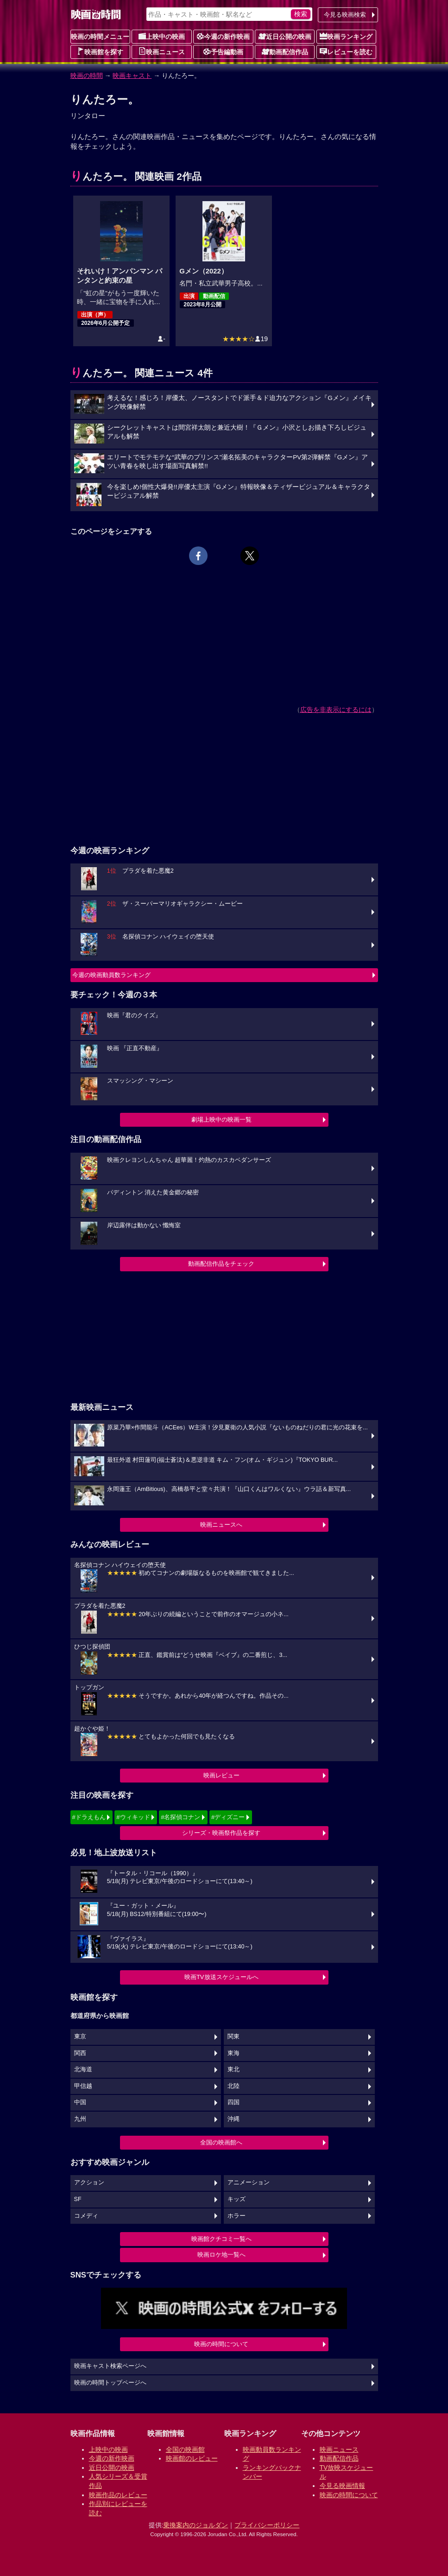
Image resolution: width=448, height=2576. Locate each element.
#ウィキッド (133, 1817)
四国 (233, 2102)
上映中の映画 (162, 36)
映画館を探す (100, 51)
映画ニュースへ (221, 1524)
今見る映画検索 (345, 14)
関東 (233, 2036)
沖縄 (233, 2119)
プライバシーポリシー (266, 2525)
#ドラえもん (89, 1817)
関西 (80, 2053)
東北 (233, 2069)
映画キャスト (132, 75)
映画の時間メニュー (100, 36)
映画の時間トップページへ (110, 2382)
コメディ (86, 2216)
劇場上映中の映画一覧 (221, 1119)
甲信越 (83, 2086)
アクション (89, 2182)
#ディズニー (228, 1817)
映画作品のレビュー (118, 2495)
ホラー (236, 2216)
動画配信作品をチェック (221, 1263)
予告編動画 (223, 51)
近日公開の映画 (285, 36)
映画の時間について (221, 2344)
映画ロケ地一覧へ (221, 2254)
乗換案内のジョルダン (195, 2525)
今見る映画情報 (342, 2485)
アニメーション (248, 2182)
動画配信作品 (285, 51)
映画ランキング (346, 36)
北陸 (233, 2086)
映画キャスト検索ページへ (110, 2366)
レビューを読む (346, 51)
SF (78, 2199)
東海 (233, 2053)
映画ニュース (162, 51)
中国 (80, 2102)
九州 (80, 2119)
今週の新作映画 (223, 36)
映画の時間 (86, 75)
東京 (80, 2036)
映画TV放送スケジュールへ (221, 1976)
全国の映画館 (185, 2449)
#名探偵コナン (180, 1817)
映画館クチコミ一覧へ (221, 2238)
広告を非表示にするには (336, 709)
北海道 (83, 2069)
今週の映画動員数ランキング (111, 974)
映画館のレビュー (192, 2458)
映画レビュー (221, 1775)
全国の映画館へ (221, 2142)
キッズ (236, 2199)
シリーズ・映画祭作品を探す (221, 1832)
